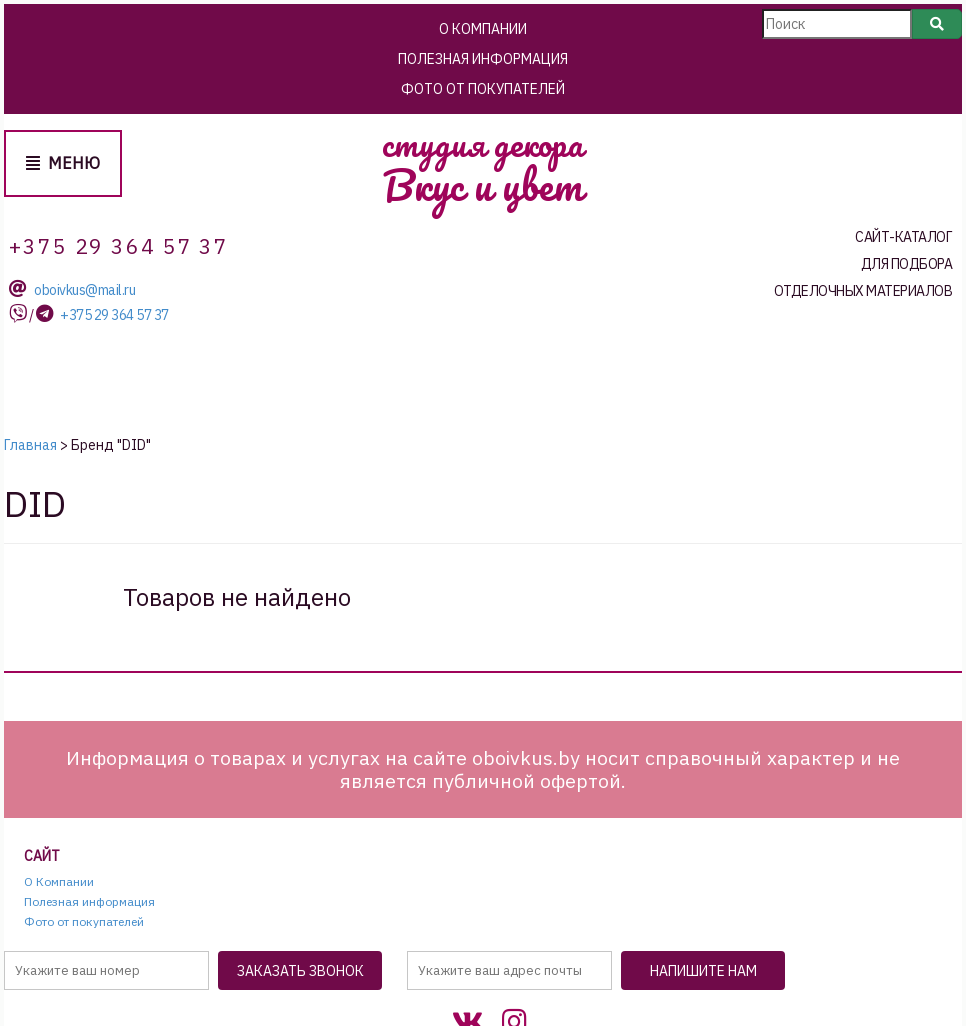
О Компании (483, 29)
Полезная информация (483, 59)
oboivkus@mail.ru (84, 290)
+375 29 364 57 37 (114, 315)
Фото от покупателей (483, 89)
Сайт (42, 856)
